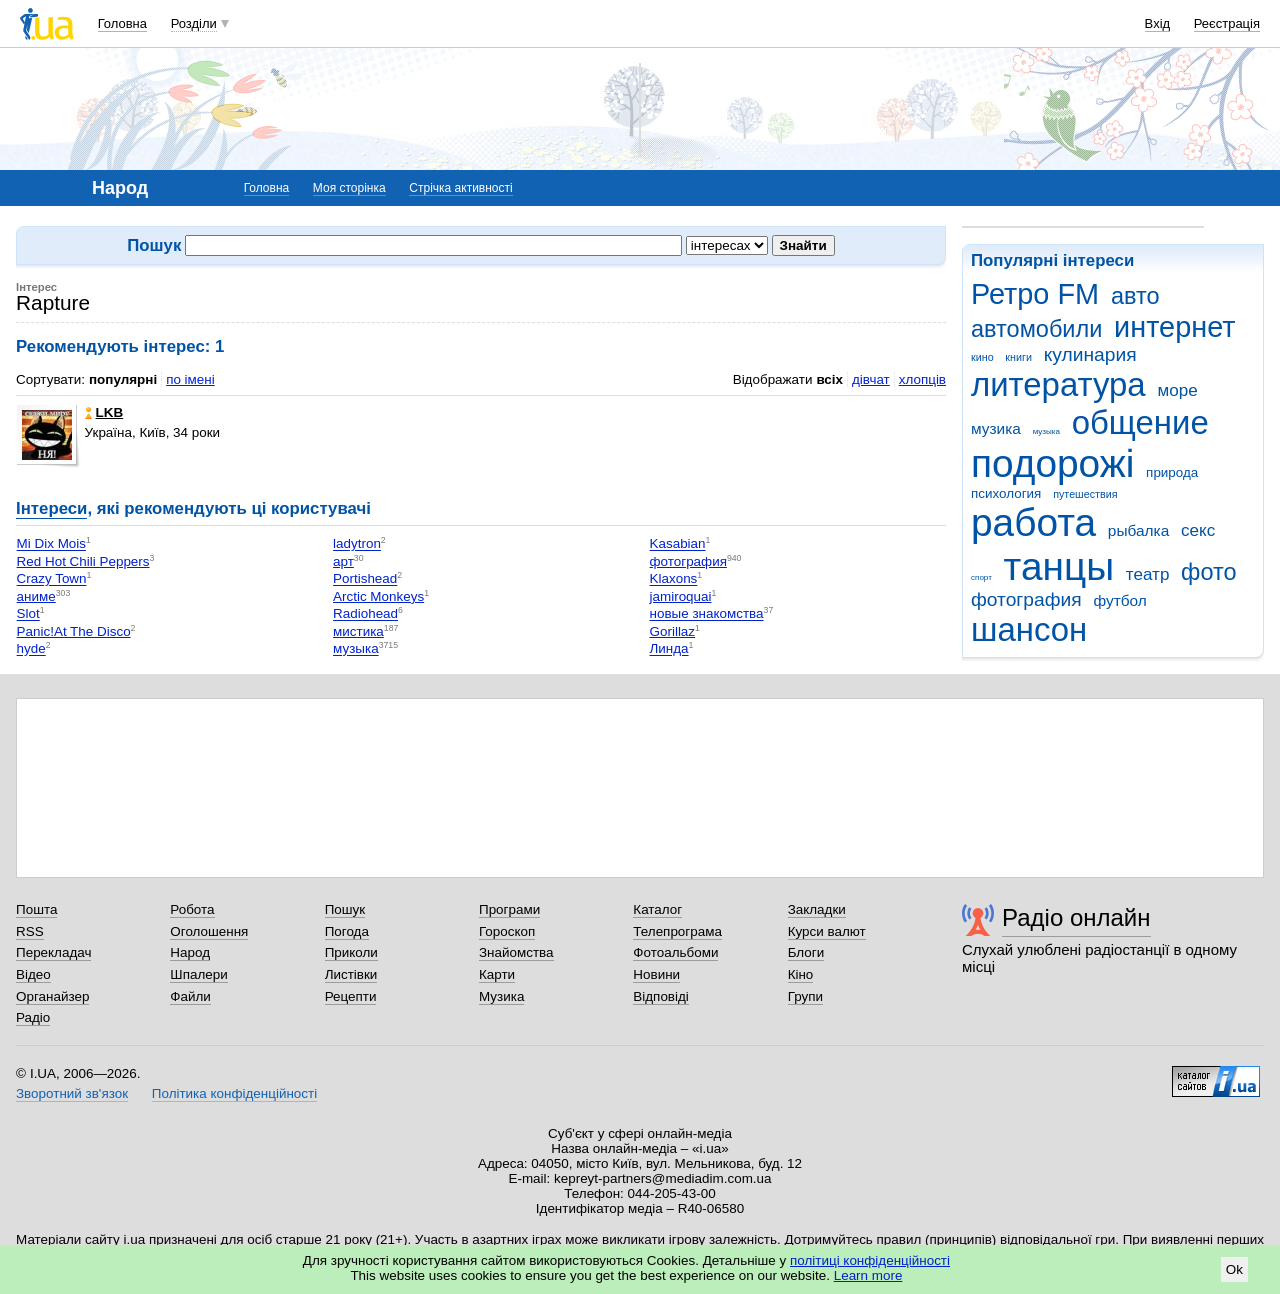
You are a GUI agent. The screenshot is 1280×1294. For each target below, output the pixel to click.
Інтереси (51, 508)
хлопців (922, 379)
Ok (1234, 1269)
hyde (31, 649)
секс (1198, 530)
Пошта (36, 909)
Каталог (657, 909)
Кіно (801, 974)
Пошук (345, 909)
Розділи (194, 23)
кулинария (1090, 354)
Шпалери (198, 974)
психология (1006, 493)
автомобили (1036, 329)
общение (1140, 422)
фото (1209, 572)
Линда (669, 649)
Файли (190, 996)
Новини (656, 974)
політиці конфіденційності (870, 1260)
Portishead (365, 579)
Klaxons (674, 579)
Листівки (351, 974)
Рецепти (351, 996)
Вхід (1158, 23)
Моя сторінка (349, 188)
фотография (1026, 599)
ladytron (357, 544)
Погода (347, 931)
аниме (36, 596)
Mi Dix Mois (51, 544)
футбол (1119, 600)
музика (996, 428)
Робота (192, 909)
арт (343, 561)
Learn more (868, 1275)
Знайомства (516, 952)
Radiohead (365, 614)
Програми (509, 909)
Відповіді (661, 996)
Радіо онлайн (1076, 917)
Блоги (806, 952)
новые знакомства (707, 614)
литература (1058, 384)
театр (1148, 574)
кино (982, 357)
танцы (1059, 566)
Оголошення (209, 931)
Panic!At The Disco (74, 631)
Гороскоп (507, 931)
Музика (501, 996)
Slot (28, 614)
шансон (1029, 629)
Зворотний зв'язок (72, 1093)
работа (1033, 522)
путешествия (1085, 494)
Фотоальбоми (675, 952)
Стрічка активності (460, 188)
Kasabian (678, 544)
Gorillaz (673, 631)
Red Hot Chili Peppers (83, 561)
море (1177, 390)
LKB (104, 412)
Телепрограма (677, 931)
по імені (190, 379)
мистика (358, 631)
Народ (190, 952)
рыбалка (1138, 530)
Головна (122, 23)
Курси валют (827, 931)
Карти (497, 974)
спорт (981, 577)
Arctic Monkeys (378, 596)
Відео (33, 974)
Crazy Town (52, 579)
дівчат (871, 379)
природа (1172, 472)
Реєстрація (1227, 23)
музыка (1046, 431)
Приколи (351, 952)
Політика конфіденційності (234, 1093)
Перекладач (53, 952)
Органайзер (52, 996)
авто (1135, 296)
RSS (30, 931)
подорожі (1052, 463)
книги (1018, 357)
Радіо (33, 1017)
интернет (1174, 327)
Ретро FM (1035, 294)
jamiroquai (681, 596)
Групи (805, 996)
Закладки (817, 909)
